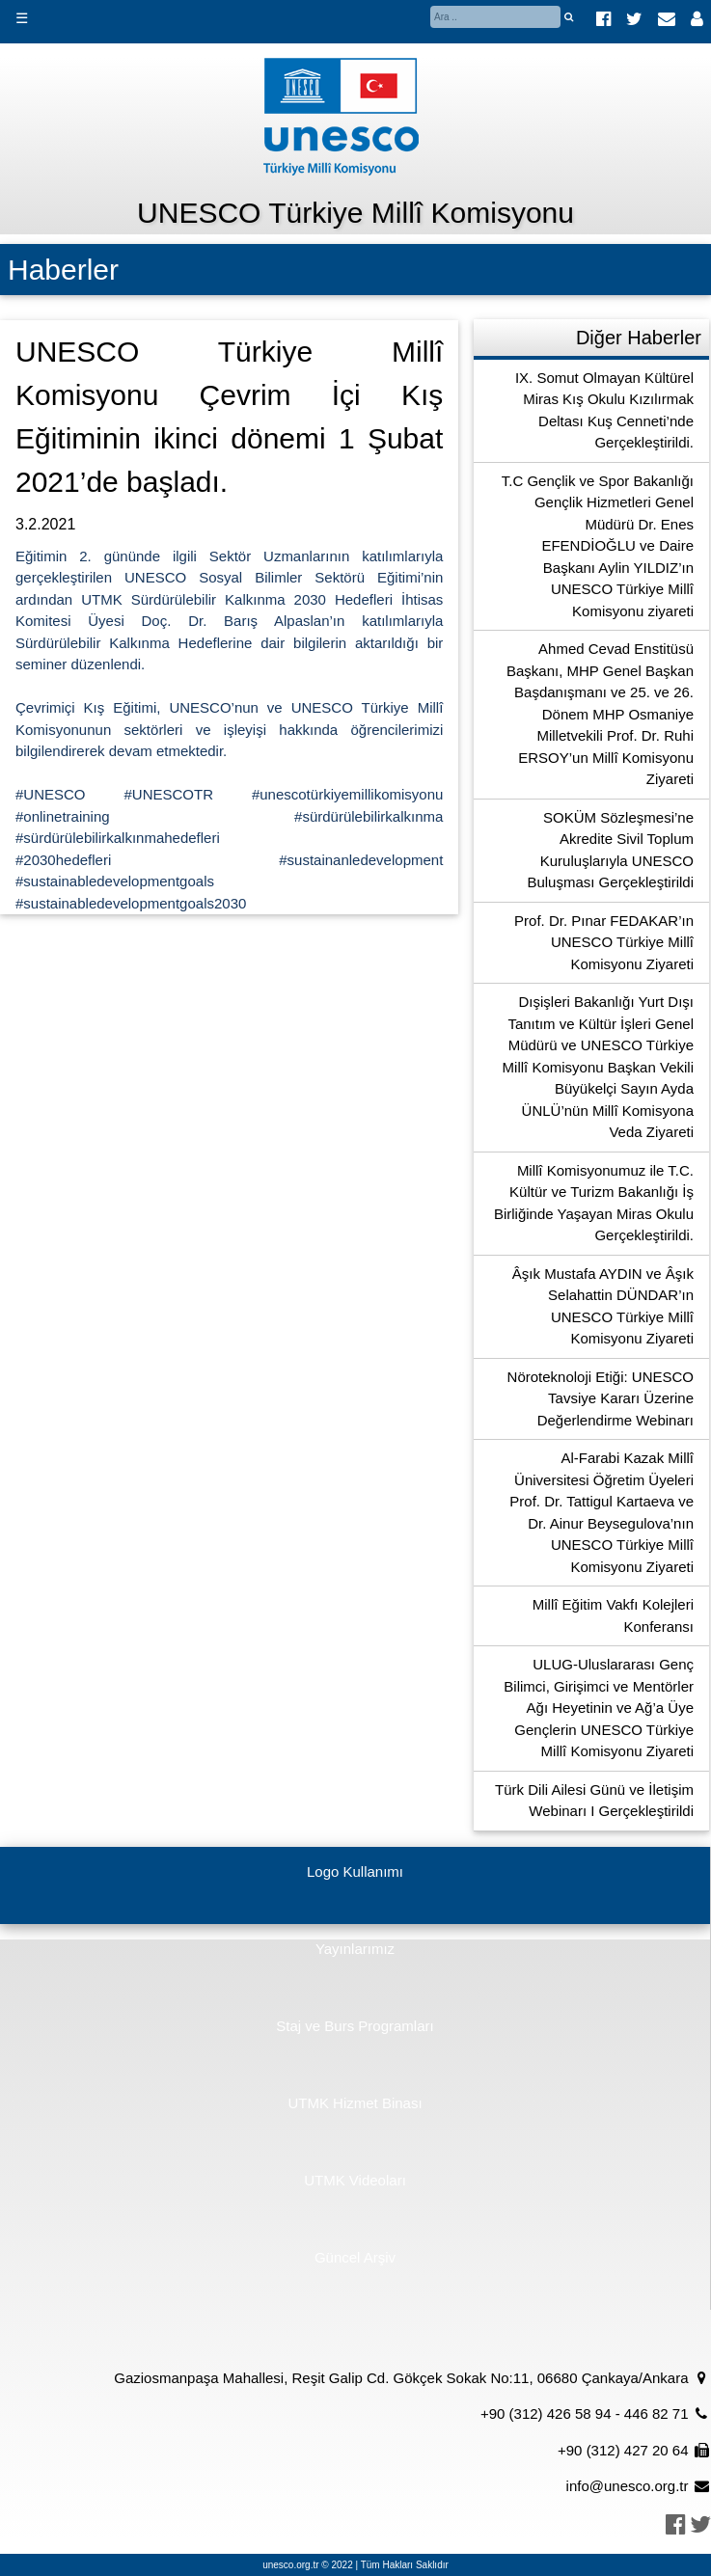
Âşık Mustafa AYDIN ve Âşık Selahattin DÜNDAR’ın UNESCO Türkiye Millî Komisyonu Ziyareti (603, 1306)
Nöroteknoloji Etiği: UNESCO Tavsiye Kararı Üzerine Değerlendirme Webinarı (600, 1398)
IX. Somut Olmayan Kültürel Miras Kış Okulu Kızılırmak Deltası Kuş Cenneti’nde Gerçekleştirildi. (604, 410)
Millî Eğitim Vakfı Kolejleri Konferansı (613, 1615)
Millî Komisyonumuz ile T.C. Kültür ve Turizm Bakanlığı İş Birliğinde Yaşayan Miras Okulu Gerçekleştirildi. (594, 1203)
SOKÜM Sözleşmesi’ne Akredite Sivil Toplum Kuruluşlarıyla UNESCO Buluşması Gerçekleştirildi (610, 850)
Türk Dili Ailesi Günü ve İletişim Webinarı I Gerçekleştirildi (594, 1800)
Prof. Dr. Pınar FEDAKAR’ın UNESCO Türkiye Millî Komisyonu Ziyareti (604, 942)
